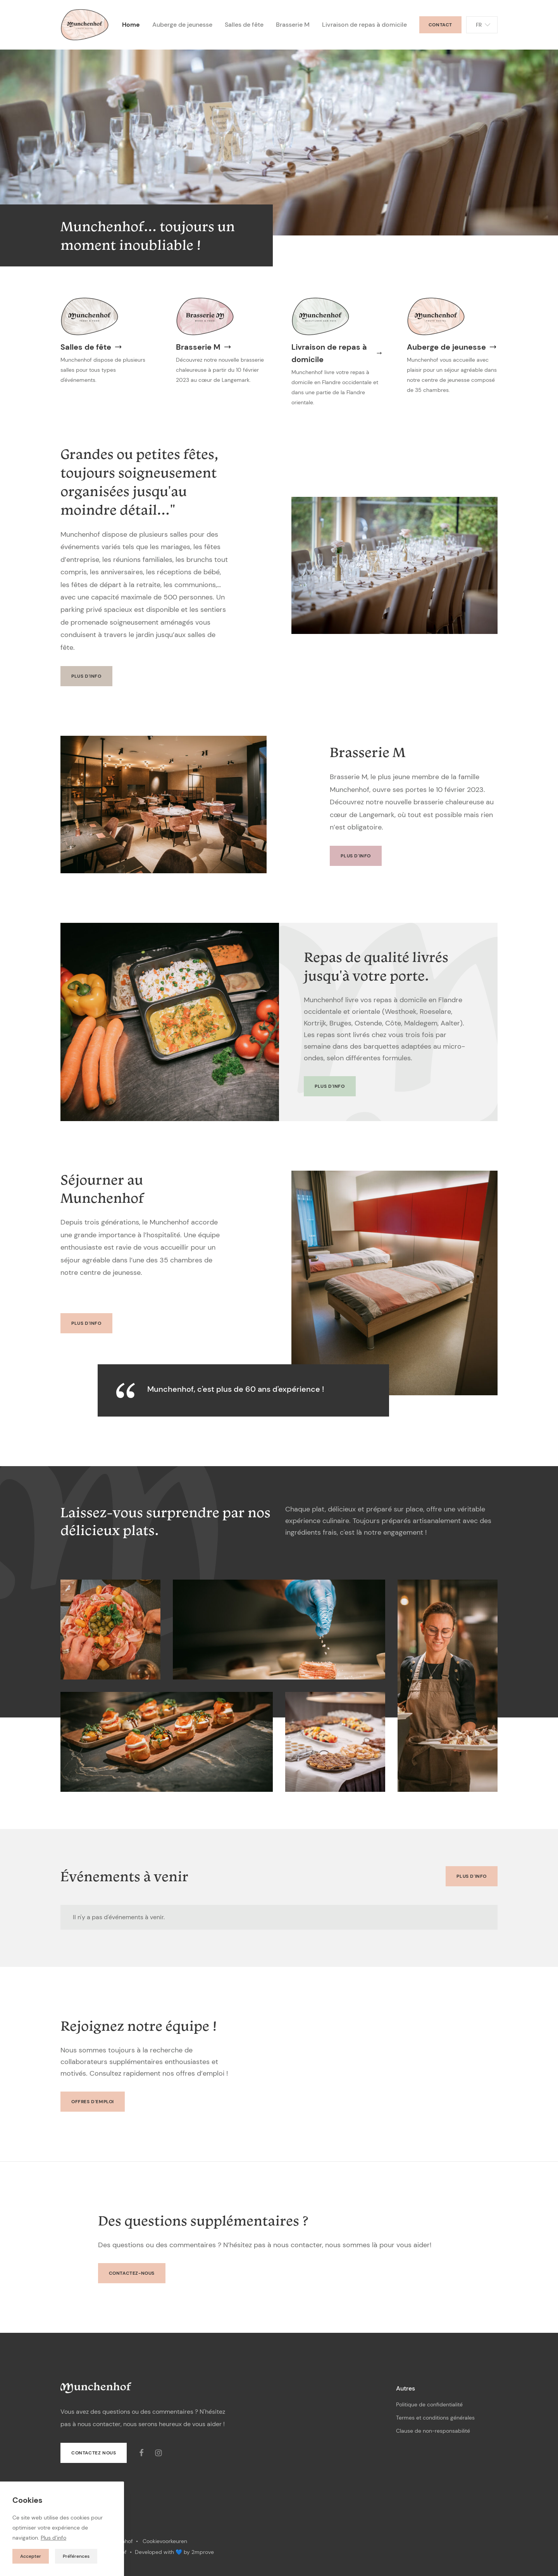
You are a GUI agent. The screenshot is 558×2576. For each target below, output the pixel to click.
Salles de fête (244, 25)
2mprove (202, 2552)
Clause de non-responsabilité (433, 2430)
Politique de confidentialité (429, 2404)
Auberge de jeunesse (182, 25)
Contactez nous (93, 2453)
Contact (440, 25)
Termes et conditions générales (435, 2417)
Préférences (76, 2556)
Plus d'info (86, 676)
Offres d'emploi (92, 2102)
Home (131, 25)
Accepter (30, 2556)
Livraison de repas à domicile (364, 25)
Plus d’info (53, 2537)
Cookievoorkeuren (165, 2541)
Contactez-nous (132, 2273)
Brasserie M (293, 25)
